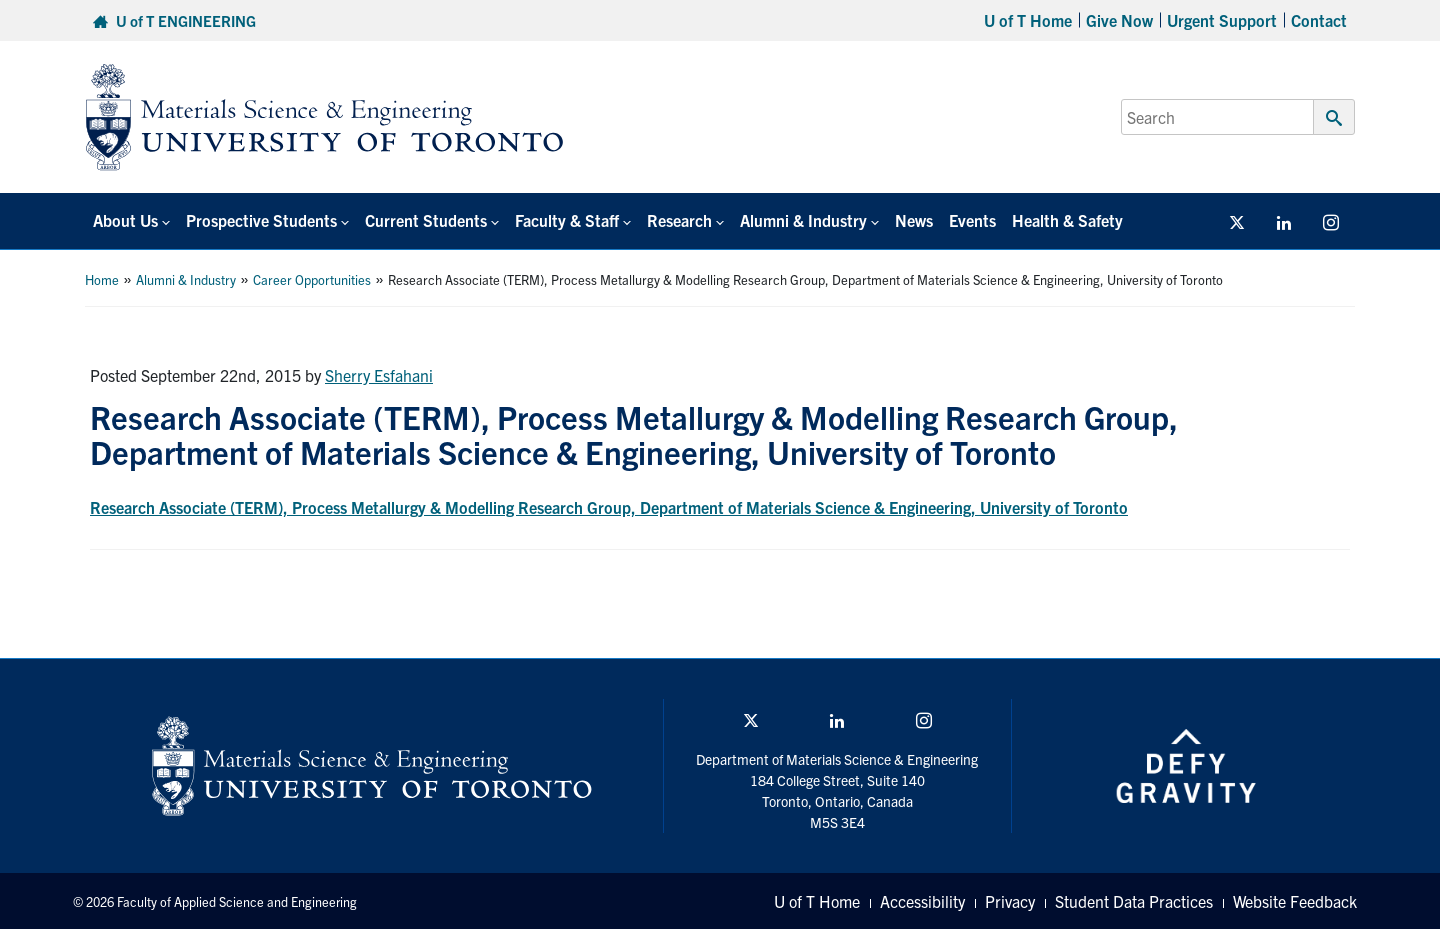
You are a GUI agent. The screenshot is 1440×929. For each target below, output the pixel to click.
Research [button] (679, 220)
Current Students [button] (426, 220)
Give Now (1119, 20)
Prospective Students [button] (261, 220)
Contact (1319, 20)
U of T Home (1028, 20)
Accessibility (922, 901)
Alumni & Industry (186, 279)
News (914, 220)
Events (972, 220)
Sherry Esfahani (379, 375)
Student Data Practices (1134, 901)
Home (102, 279)
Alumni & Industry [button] (803, 220)
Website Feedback (1295, 901)
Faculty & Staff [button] (567, 220)
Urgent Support (1222, 20)
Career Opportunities (312, 279)
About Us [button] (125, 220)
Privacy (1010, 901)
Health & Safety (1067, 220)
